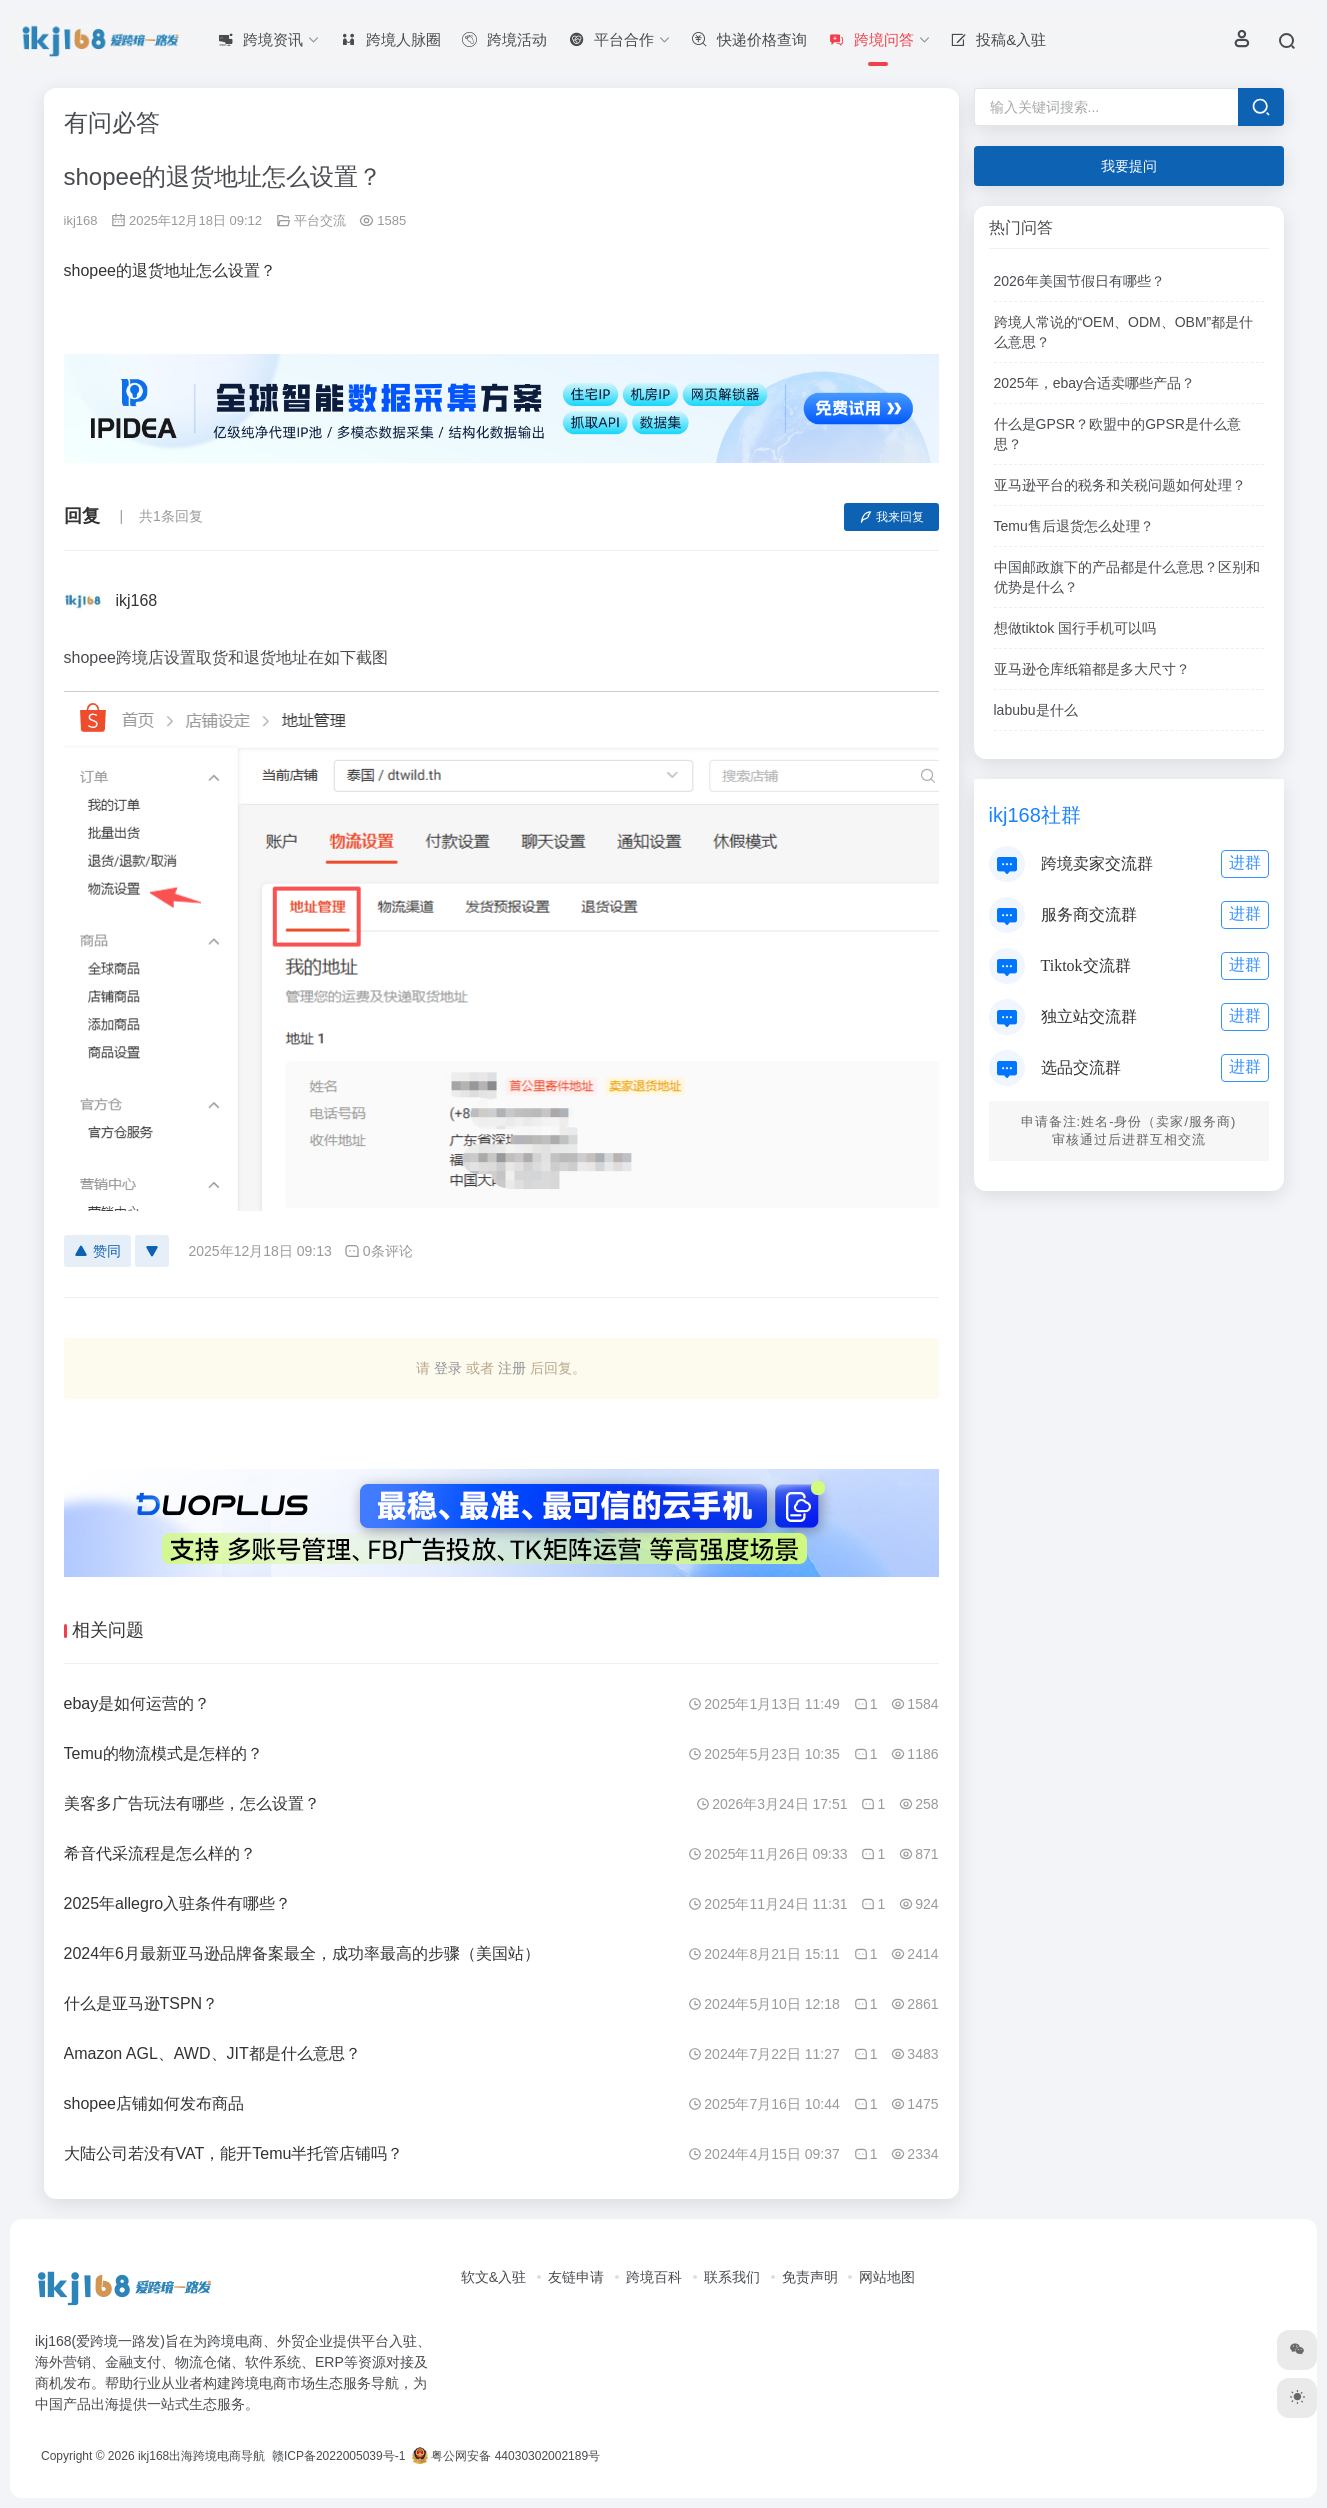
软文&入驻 (493, 2277)
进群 (1245, 862)
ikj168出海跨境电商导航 (201, 2456)
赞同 (97, 1251)
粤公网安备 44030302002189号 (506, 2456)
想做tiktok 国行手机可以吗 (1075, 628)
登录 (448, 1368)
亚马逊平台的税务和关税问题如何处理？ (1120, 485)
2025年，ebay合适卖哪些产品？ (1095, 383)
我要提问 (1129, 166)
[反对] (152, 1251)
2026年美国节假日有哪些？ (1079, 281)
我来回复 (891, 517)
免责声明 (810, 2277)
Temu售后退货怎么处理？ (1074, 526)
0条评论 (378, 1251)
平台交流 (320, 220)
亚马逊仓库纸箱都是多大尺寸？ (1092, 669)
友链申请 (576, 2277)
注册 (512, 1368)
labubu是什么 (1036, 710)
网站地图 (887, 2277)
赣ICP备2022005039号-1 (337, 2456)
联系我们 (732, 2277)
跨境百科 (654, 2277)
